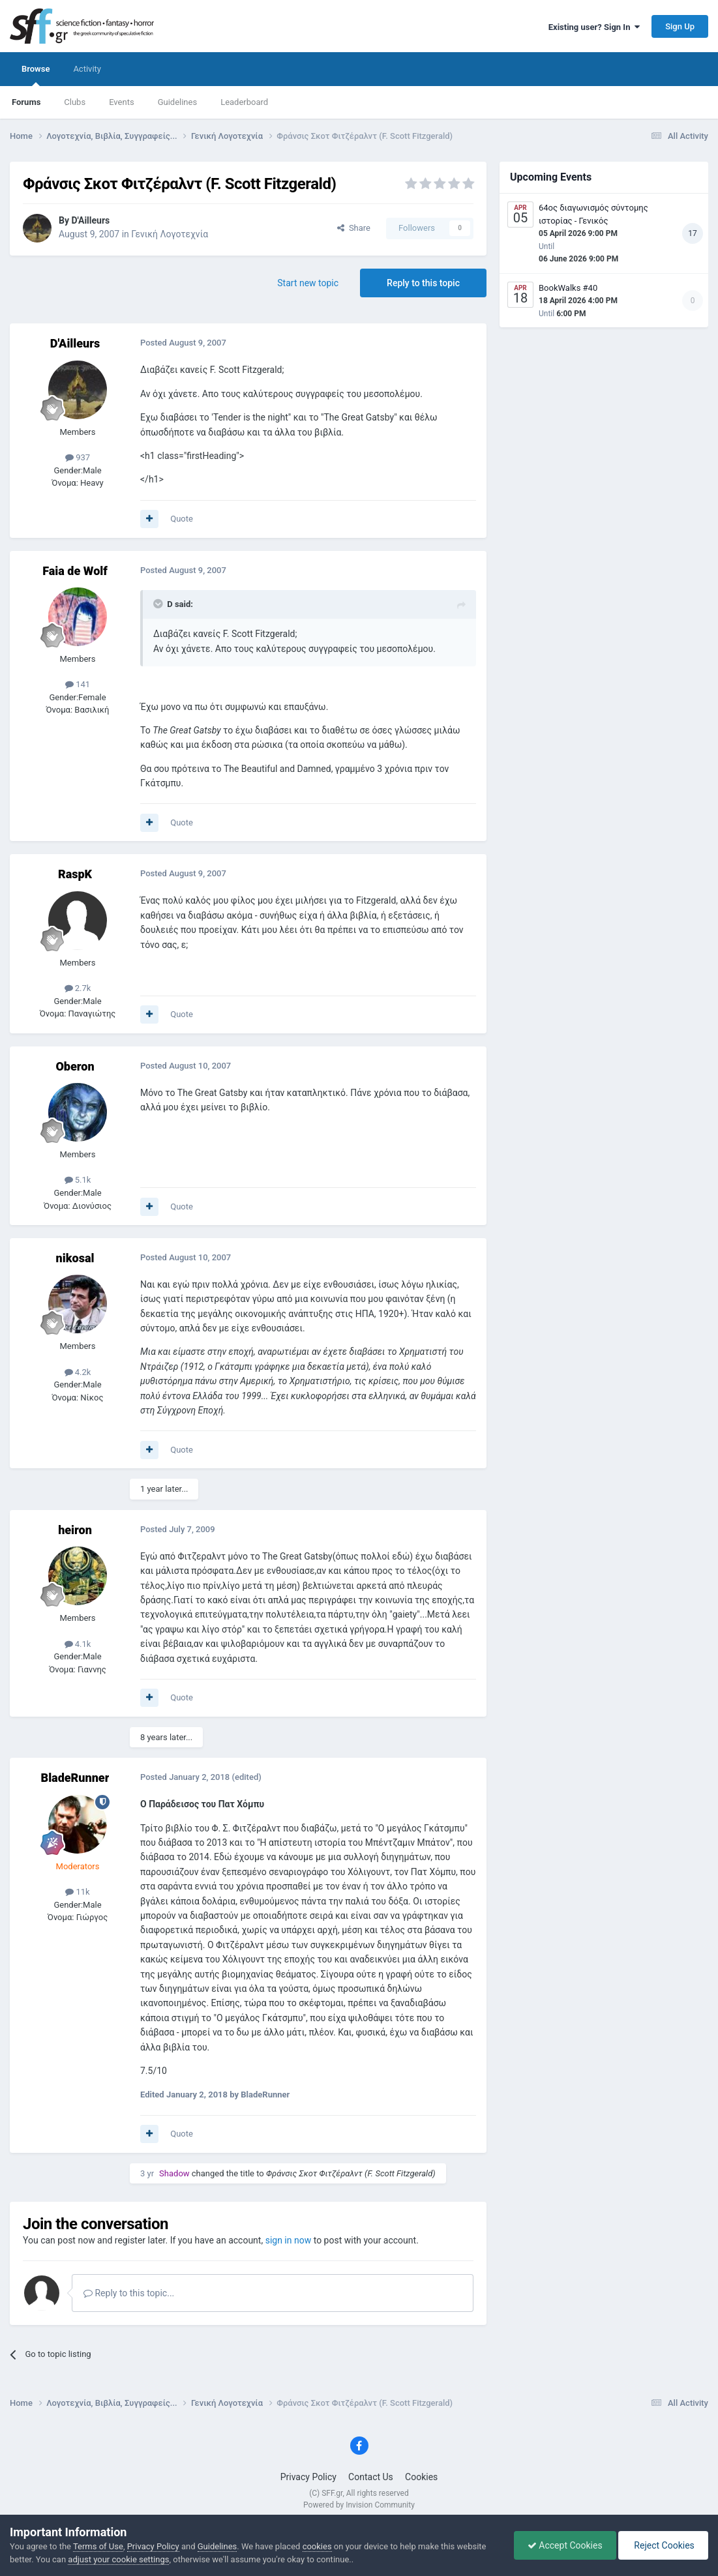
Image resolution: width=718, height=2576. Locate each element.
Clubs (74, 102)
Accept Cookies (565, 2545)
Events (121, 102)
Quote (181, 519)
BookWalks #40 (568, 288)
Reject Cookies (663, 2545)
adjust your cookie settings (118, 2559)
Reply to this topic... (128, 2293)
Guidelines (178, 102)
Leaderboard (244, 102)
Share (353, 228)
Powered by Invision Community (359, 2504)
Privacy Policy (308, 2477)
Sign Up (680, 26)
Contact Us (370, 2477)
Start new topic (307, 283)
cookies (317, 2546)
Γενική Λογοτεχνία (169, 234)
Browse (36, 75)
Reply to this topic (423, 283)
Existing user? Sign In (594, 27)
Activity (87, 69)
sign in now (288, 2240)
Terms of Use (98, 2546)
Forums (26, 102)
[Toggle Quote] (159, 604)
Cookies (421, 2477)
